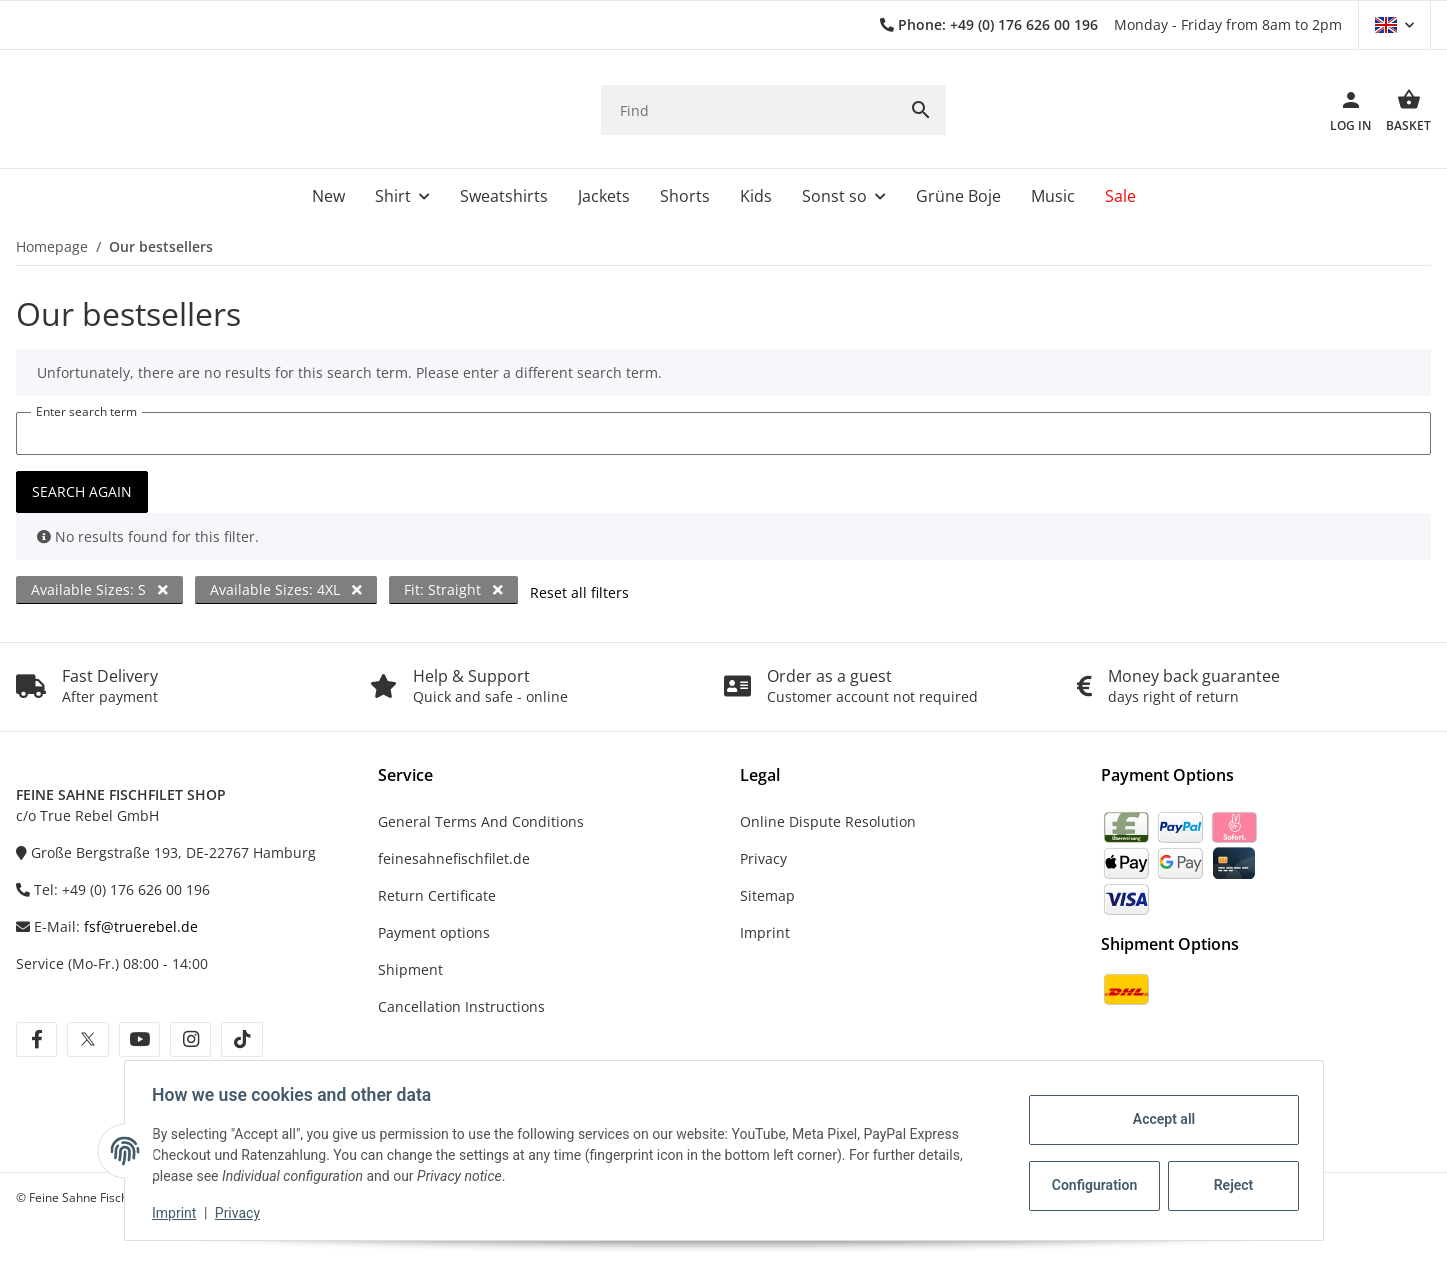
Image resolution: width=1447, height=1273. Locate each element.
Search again (82, 491)
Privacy (241, 1213)
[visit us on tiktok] (241, 1039)
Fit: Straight (453, 589)
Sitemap (767, 895)
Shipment (410, 969)
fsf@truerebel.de (141, 926)
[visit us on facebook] (36, 1039)
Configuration (1092, 1185)
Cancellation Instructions (461, 1006)
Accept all (1159, 1119)
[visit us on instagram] (190, 1039)
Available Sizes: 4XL (286, 589)
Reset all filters (579, 592)
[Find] (748, 110)
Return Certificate (437, 895)
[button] (1394, 25)
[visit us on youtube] (139, 1039)
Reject (1229, 1185)
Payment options (434, 932)
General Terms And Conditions (481, 821)
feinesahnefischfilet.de (454, 858)
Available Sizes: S (99, 589)
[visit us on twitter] (87, 1039)
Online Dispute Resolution (828, 821)
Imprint (179, 1213)
